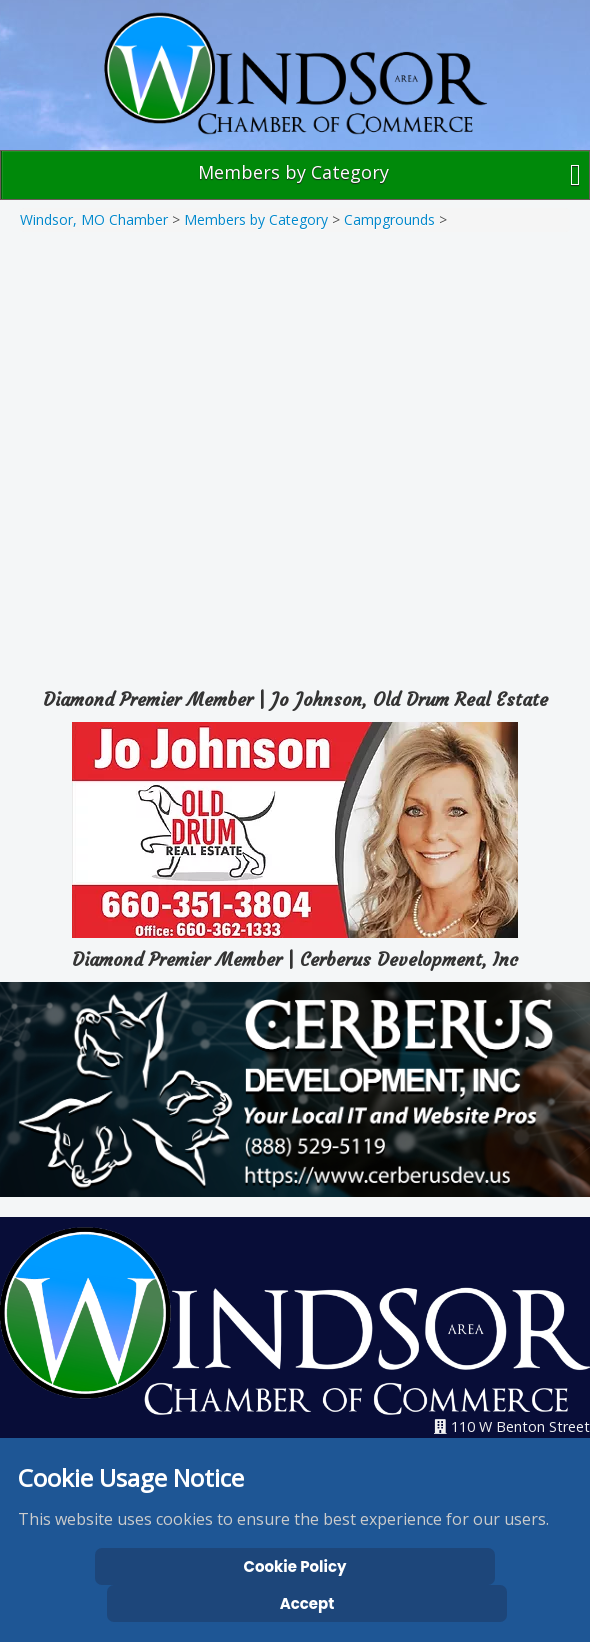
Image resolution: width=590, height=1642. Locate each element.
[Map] (295, 453)
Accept (307, 1603)
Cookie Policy (295, 1566)
